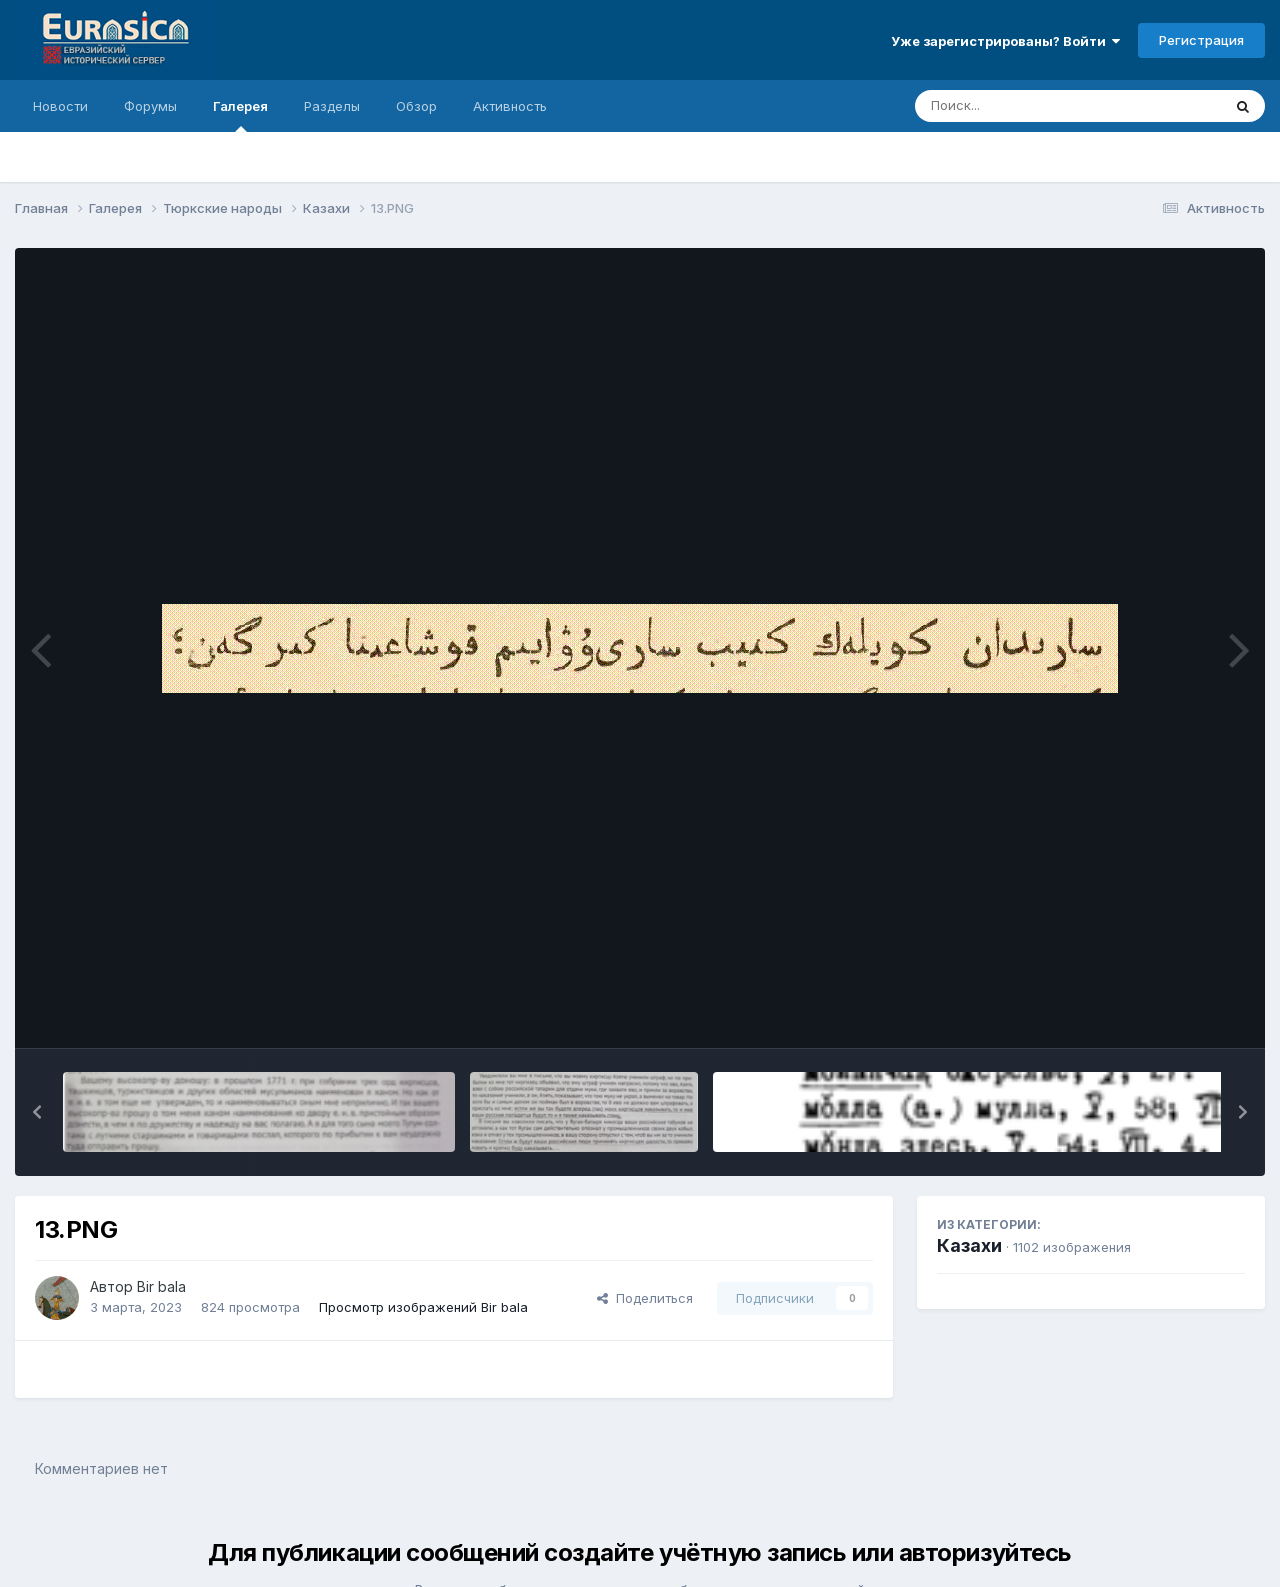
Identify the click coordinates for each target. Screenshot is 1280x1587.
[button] (37, 1112)
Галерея (240, 115)
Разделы (332, 106)
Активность (510, 106)
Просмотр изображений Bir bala (423, 1307)
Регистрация (1201, 40)
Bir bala (161, 1286)
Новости (60, 106)
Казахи (969, 1245)
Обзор (416, 106)
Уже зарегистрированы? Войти (1005, 41)
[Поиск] (1030, 106)
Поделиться (645, 1298)
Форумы (150, 106)
